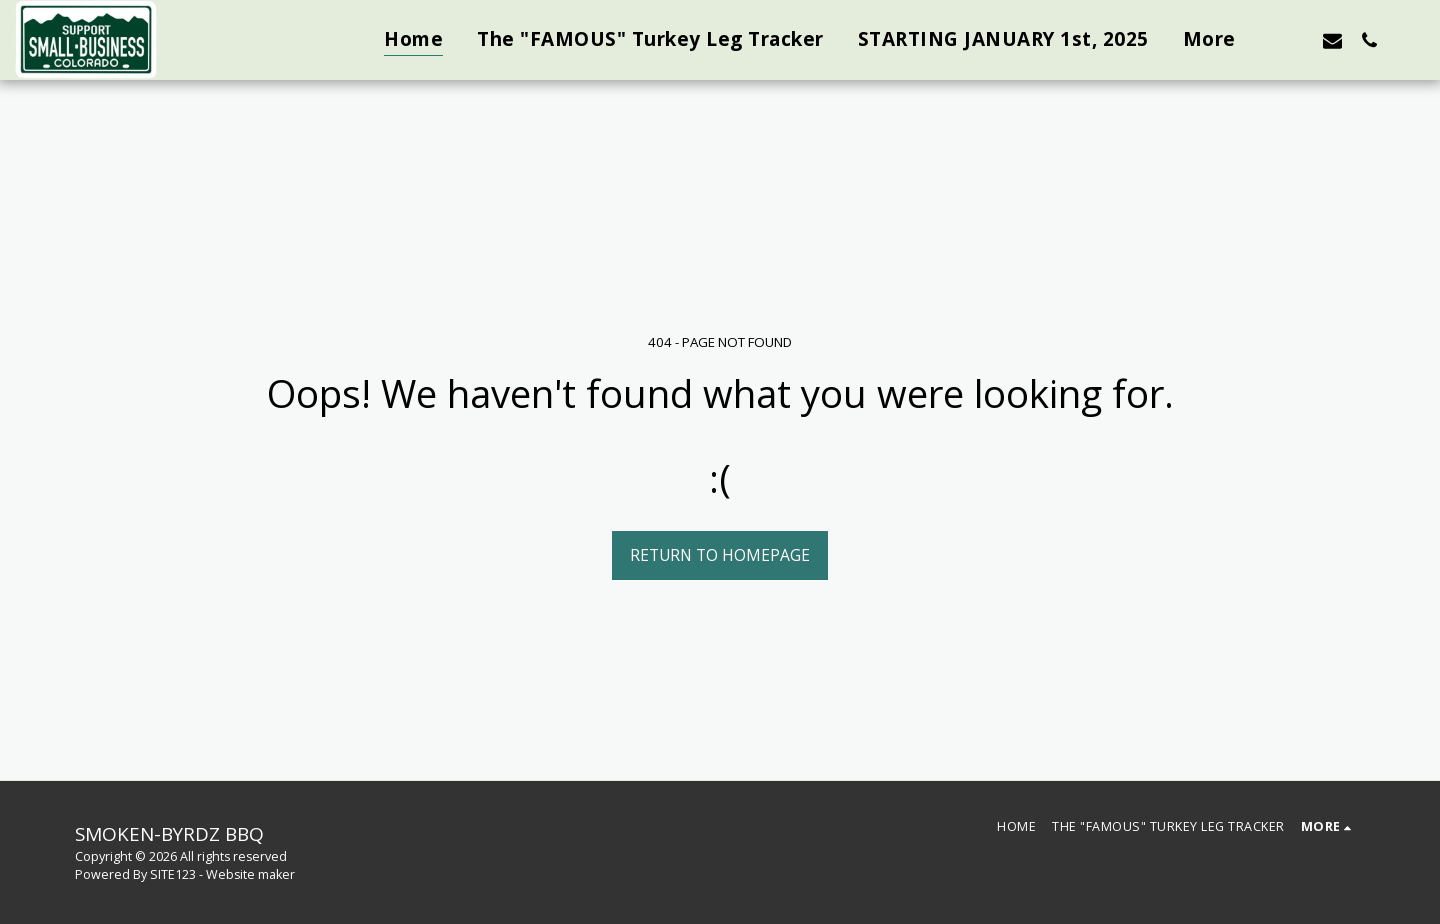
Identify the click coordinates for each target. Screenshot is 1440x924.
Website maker (250, 874)
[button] (1295, 40)
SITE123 (173, 874)
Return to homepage (720, 555)
